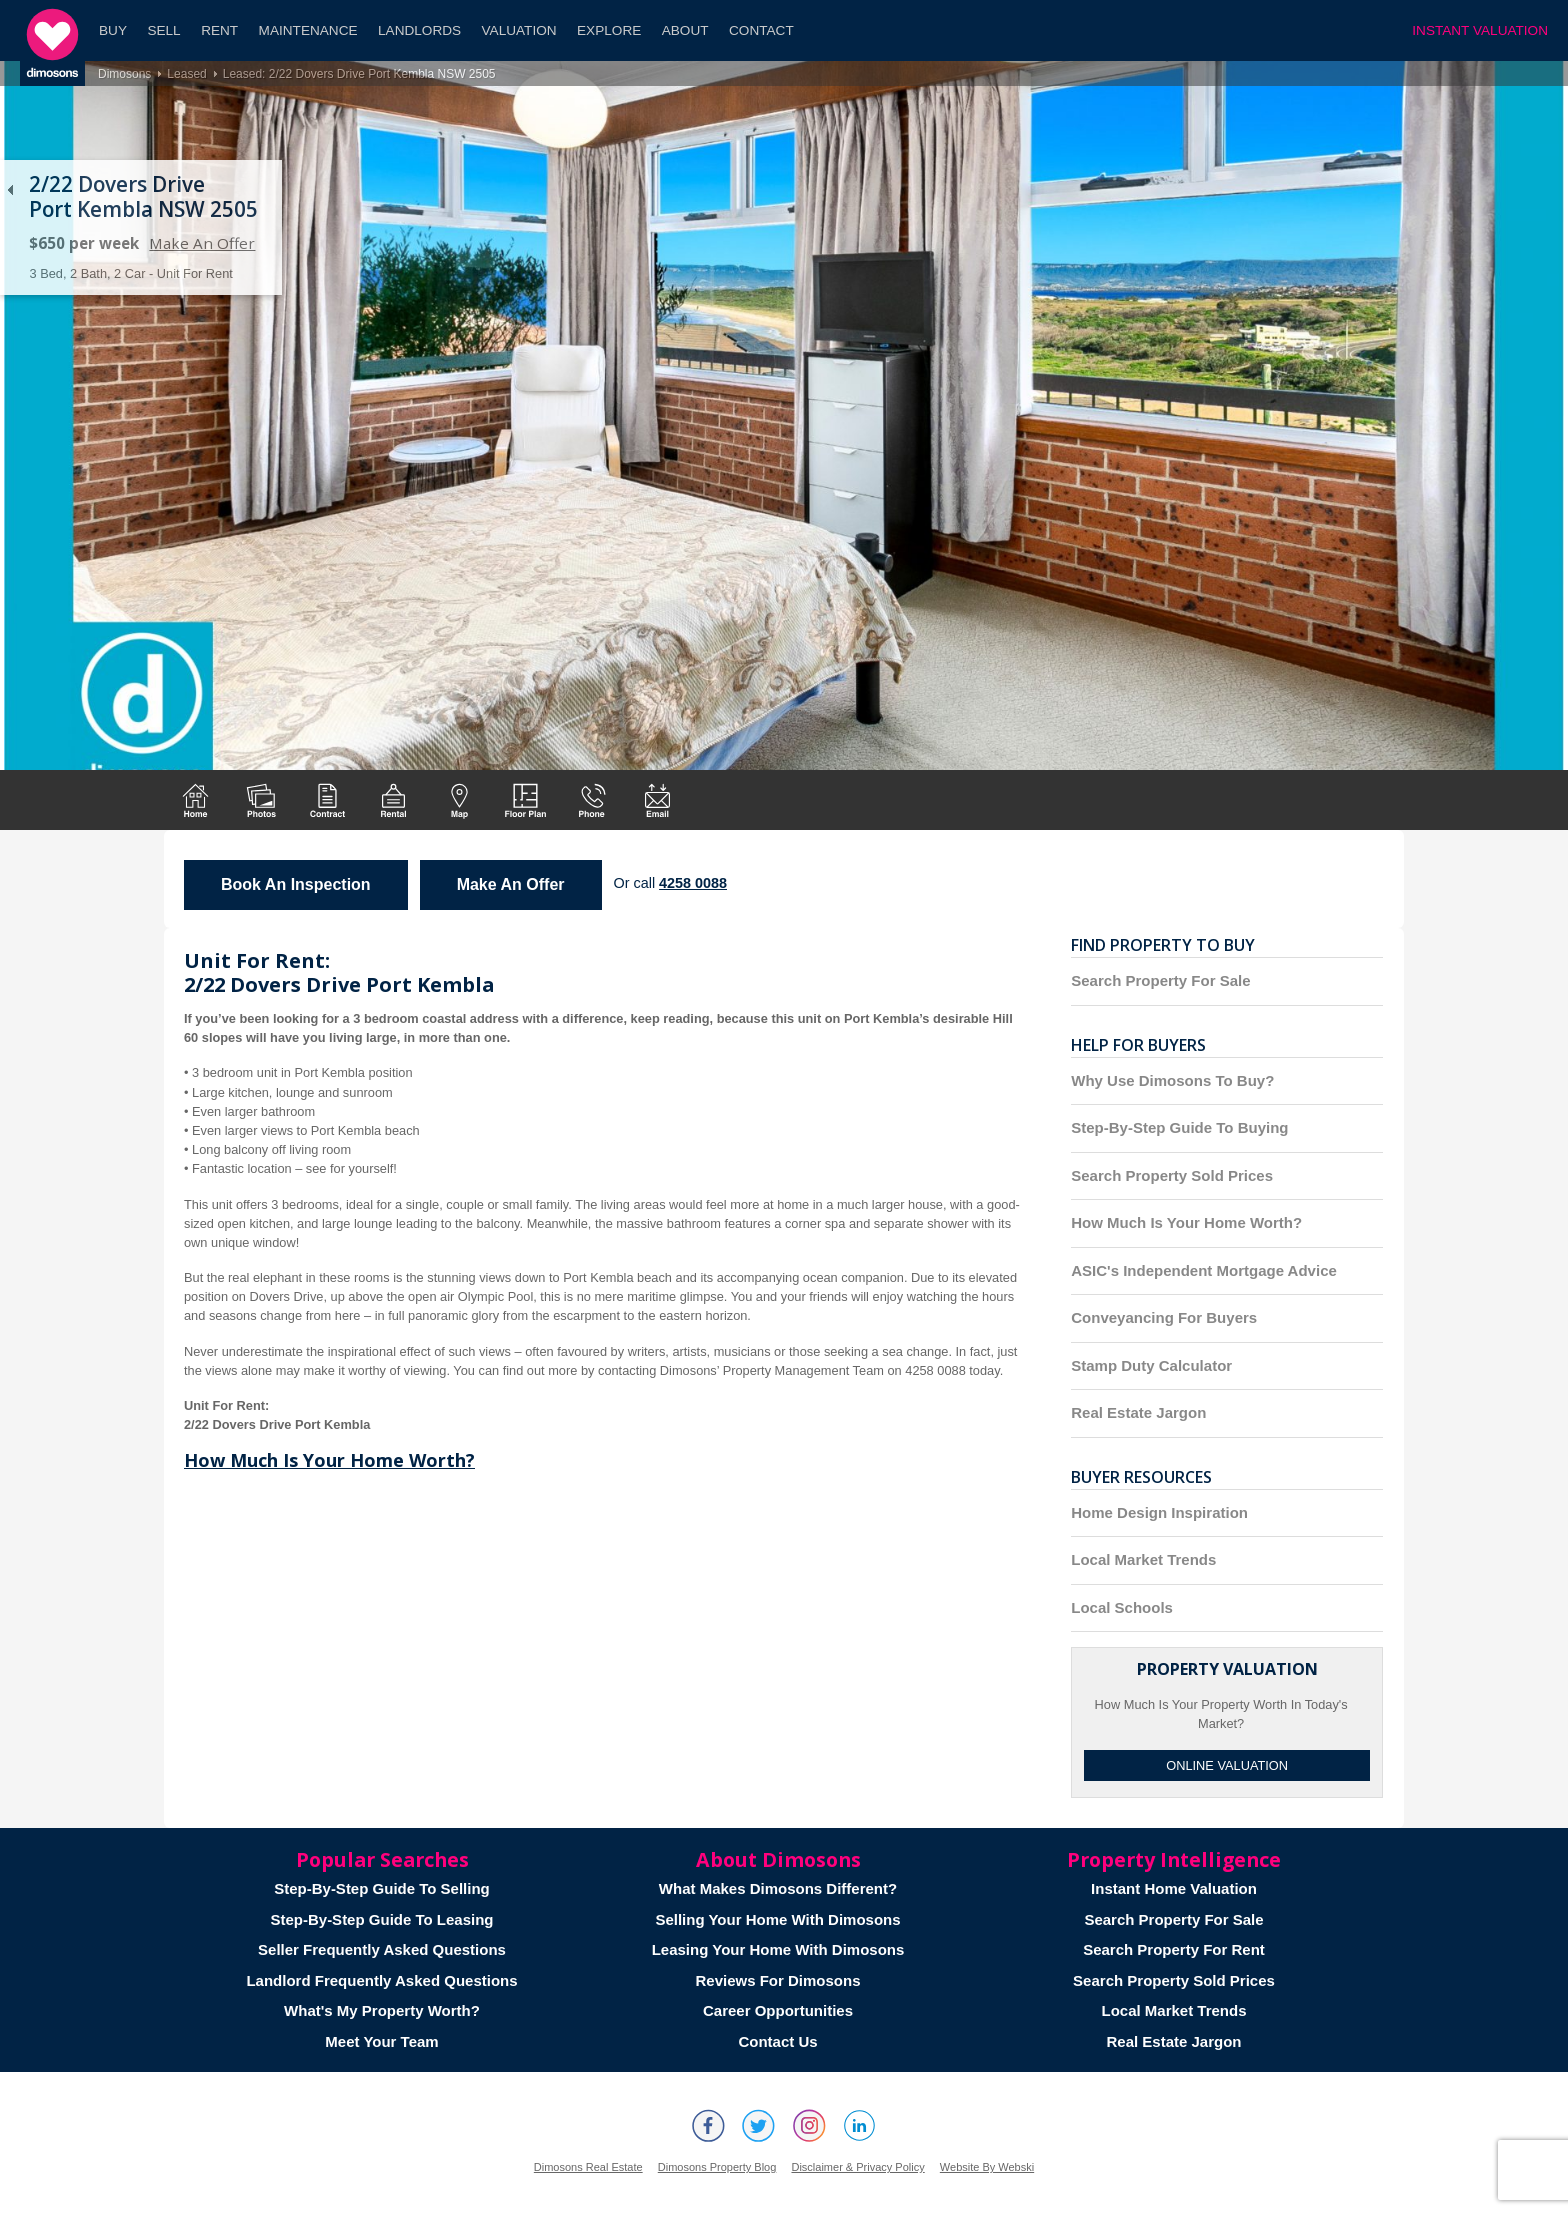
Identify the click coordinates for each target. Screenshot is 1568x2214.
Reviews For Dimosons (777, 1980)
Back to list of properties (10, 190)
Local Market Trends (1143, 1559)
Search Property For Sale (1160, 980)
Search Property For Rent (1174, 1949)
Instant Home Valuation (1174, 1888)
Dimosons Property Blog (717, 2167)
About (685, 30)
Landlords (419, 30)
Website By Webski (987, 2167)
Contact (761, 30)
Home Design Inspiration (1159, 1512)
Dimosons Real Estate (588, 2167)
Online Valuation (1227, 1765)
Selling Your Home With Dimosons (777, 1919)
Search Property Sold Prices (1172, 1175)
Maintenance (308, 30)
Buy (113, 30)
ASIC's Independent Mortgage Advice (1204, 1270)
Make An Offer (202, 243)
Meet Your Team (381, 2041)
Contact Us (777, 2041)
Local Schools (1122, 1607)
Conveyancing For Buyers (1164, 1317)
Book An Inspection (296, 884)
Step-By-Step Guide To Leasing (381, 1919)
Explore (609, 30)
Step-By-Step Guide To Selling (382, 1888)
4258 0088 (693, 883)
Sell (163, 30)
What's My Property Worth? (382, 2010)
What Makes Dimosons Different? (778, 1888)
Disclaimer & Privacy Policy (857, 2167)
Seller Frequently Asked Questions (382, 1949)
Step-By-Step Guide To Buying (1179, 1127)
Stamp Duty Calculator (1151, 1365)
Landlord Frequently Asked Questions (381, 1980)
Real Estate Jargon (1138, 1412)
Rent (219, 30)
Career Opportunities (778, 2010)
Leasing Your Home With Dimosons (778, 1949)
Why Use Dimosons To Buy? (1172, 1080)
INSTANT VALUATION (1480, 30)
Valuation (519, 30)
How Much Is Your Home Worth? (329, 1460)
